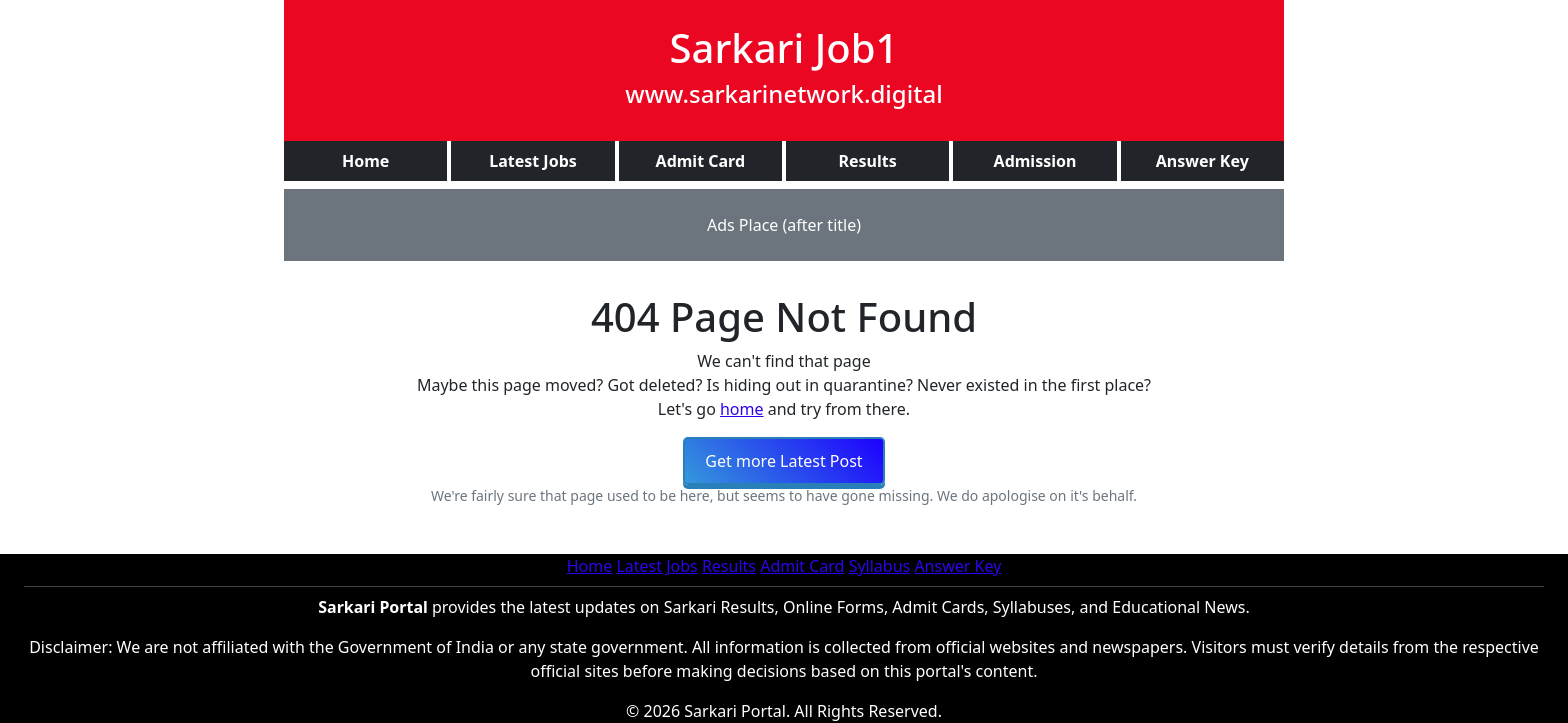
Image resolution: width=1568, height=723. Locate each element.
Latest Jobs (656, 566)
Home (590, 566)
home (742, 409)
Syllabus (880, 566)
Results (729, 566)
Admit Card (802, 566)
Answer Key (957, 566)
